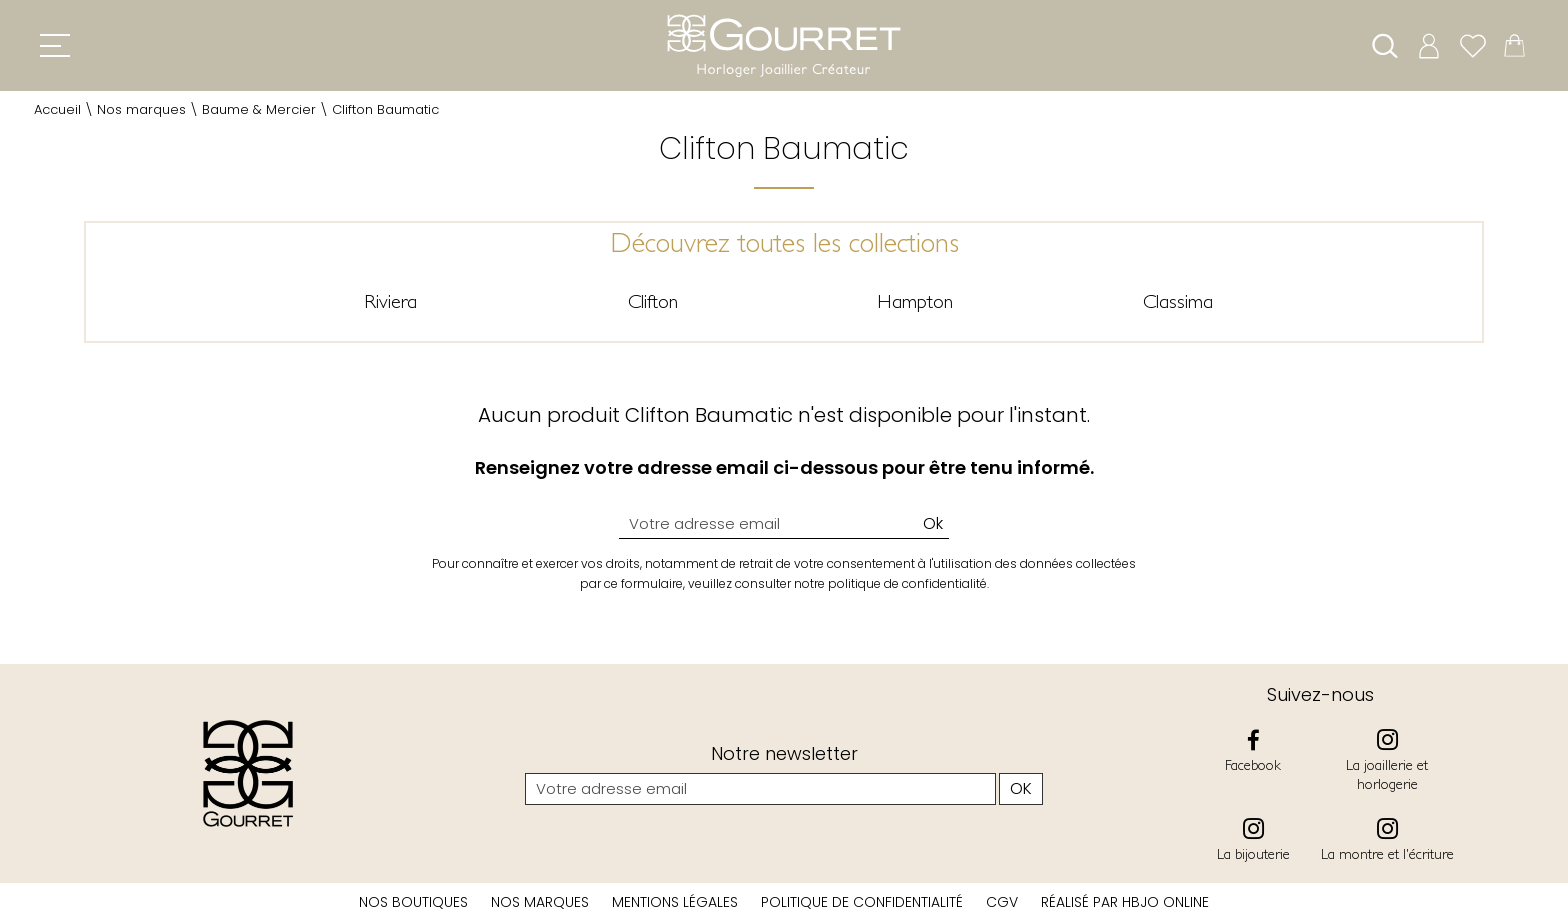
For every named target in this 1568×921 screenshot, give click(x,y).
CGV (1002, 902)
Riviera (390, 301)
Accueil (57, 109)
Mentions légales (675, 902)
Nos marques (141, 109)
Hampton (915, 301)
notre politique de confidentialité (890, 583)
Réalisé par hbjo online (1125, 902)
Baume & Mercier (259, 109)
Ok (933, 523)
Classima (1178, 301)
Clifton (653, 301)
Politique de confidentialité (862, 902)
